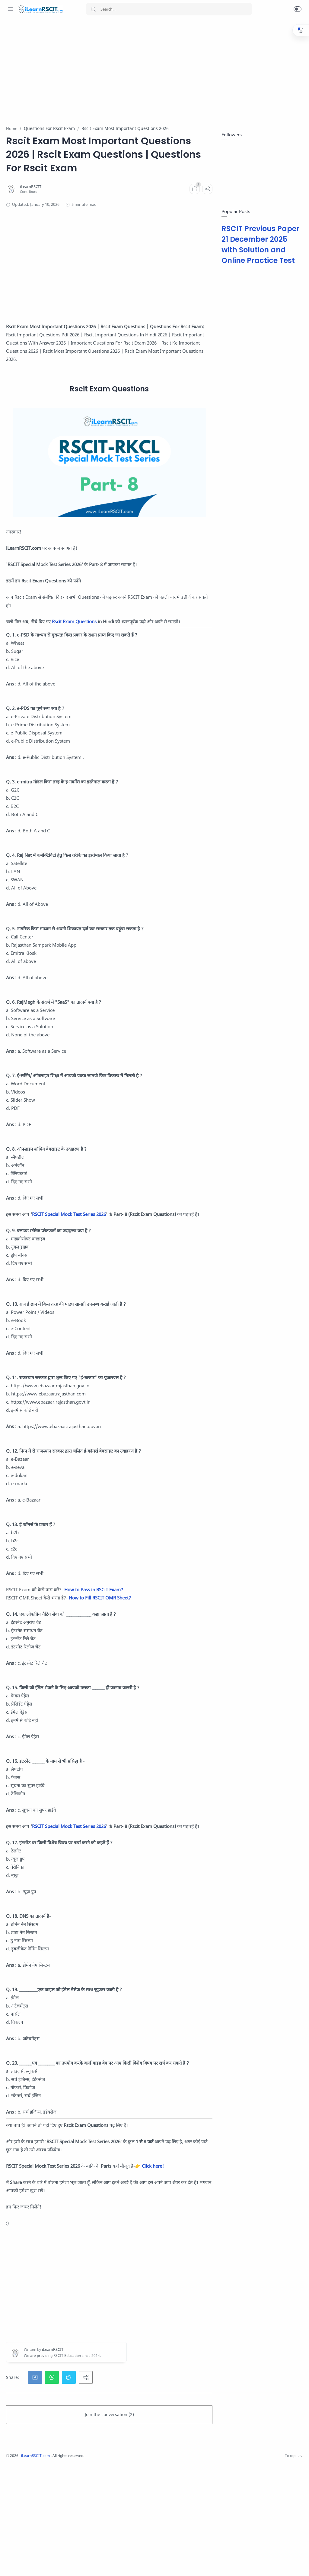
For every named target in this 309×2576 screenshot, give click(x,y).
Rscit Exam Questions (154, 643)
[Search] (169, 9)
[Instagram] (29, 2564)
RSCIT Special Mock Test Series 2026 (149, 1268)
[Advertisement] (148, 68)
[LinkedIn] (56, 2564)
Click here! (108, 2277)
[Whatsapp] (11, 2564)
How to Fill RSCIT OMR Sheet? (180, 1668)
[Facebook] (20, 2564)
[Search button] (93, 9)
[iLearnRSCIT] (110, 214)
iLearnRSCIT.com (116, 2567)
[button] (297, 9)
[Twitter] (38, 2564)
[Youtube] (47, 2564)
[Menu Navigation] (11, 9)
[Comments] (193, 216)
